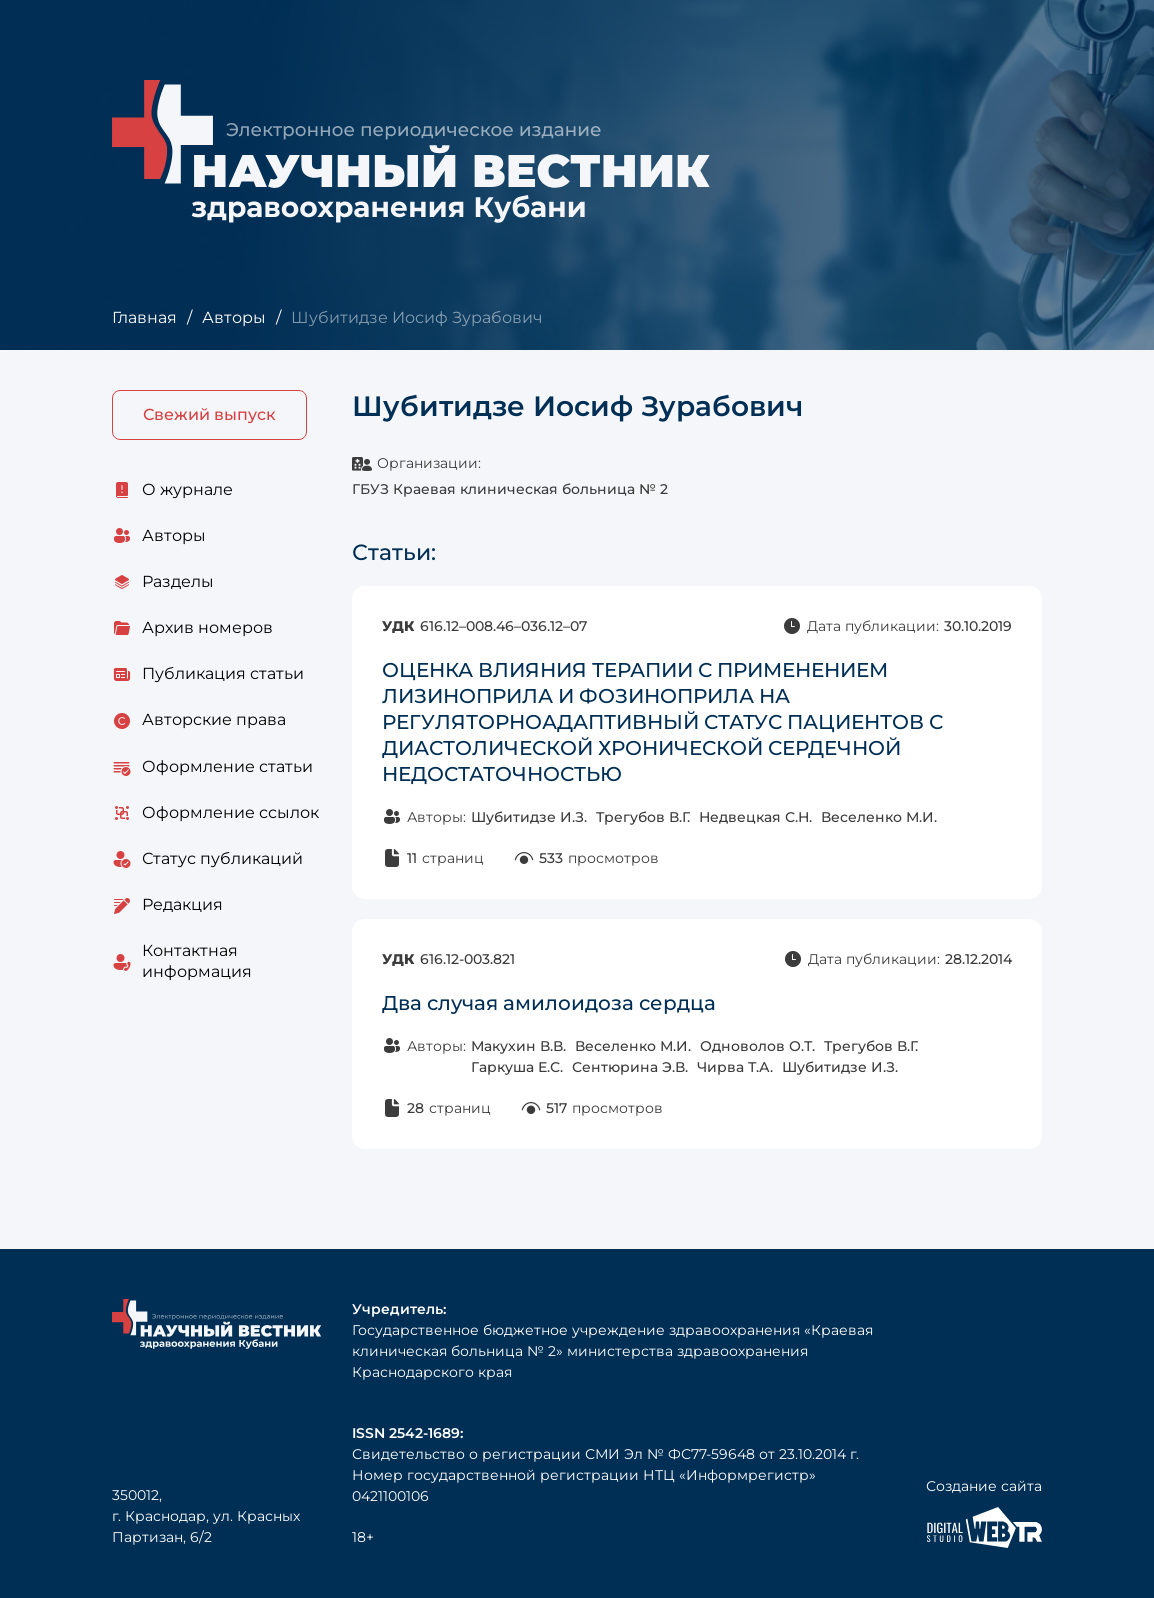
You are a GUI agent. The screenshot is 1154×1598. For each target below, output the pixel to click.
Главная (144, 317)
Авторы (234, 317)
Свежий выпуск (209, 414)
